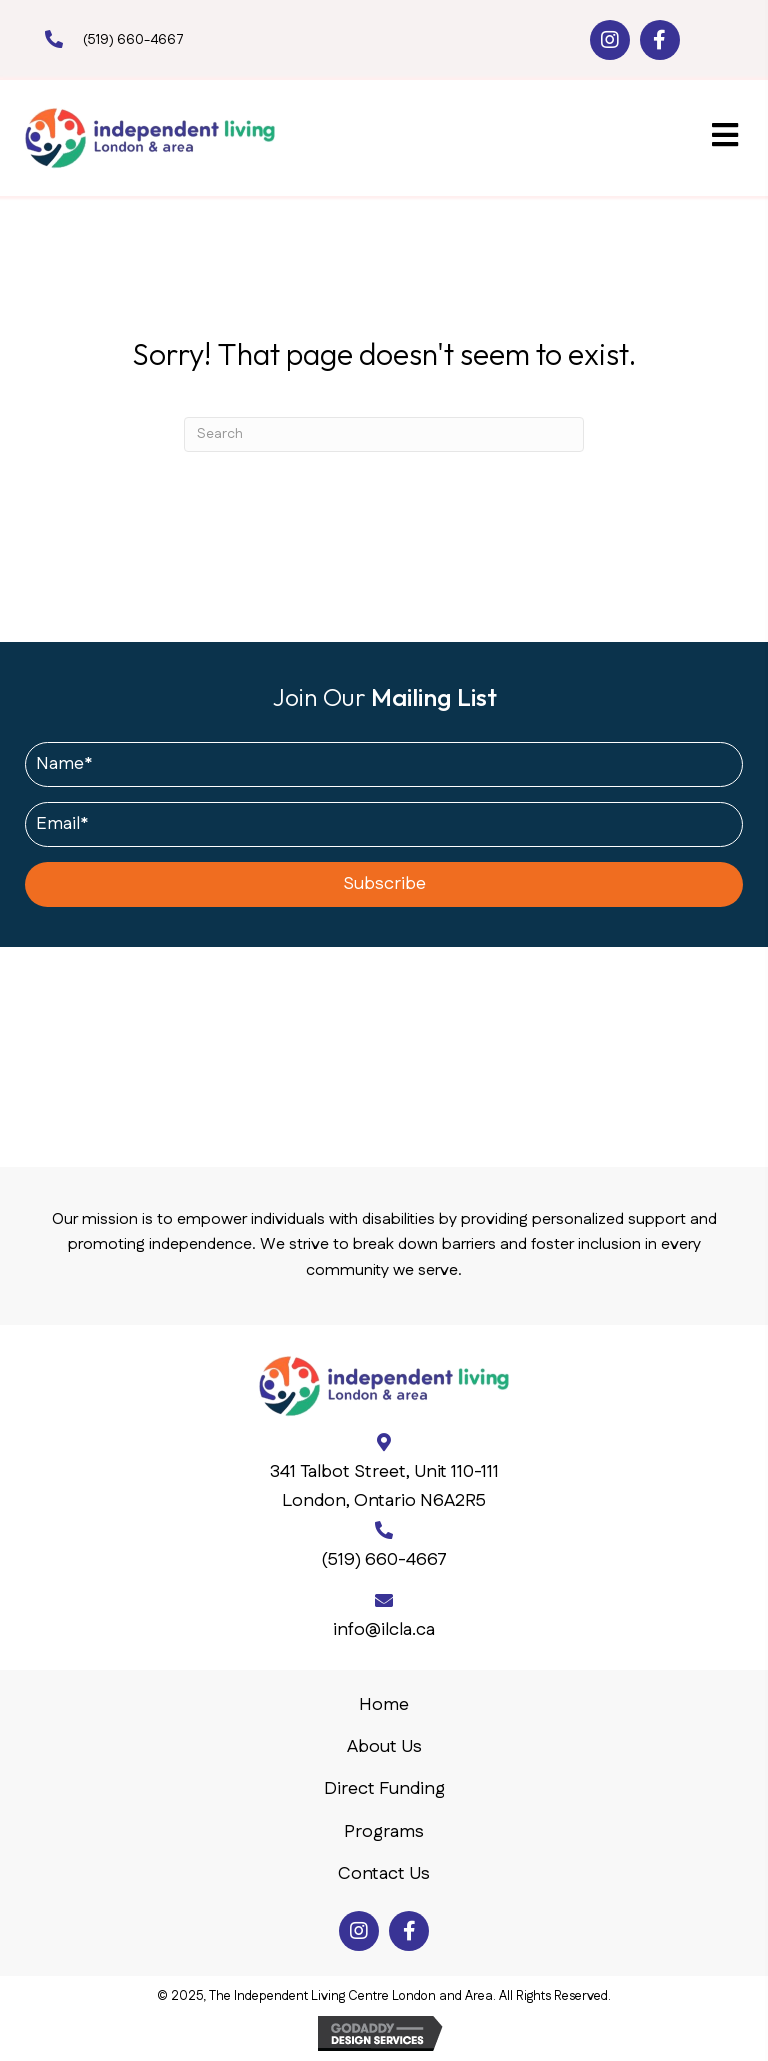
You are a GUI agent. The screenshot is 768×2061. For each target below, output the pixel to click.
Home (384, 1705)
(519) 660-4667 (133, 40)
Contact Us (384, 1874)
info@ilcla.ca (384, 1630)
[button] (610, 40)
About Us (384, 1747)
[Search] (384, 434)
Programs (384, 1832)
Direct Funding (384, 1789)
